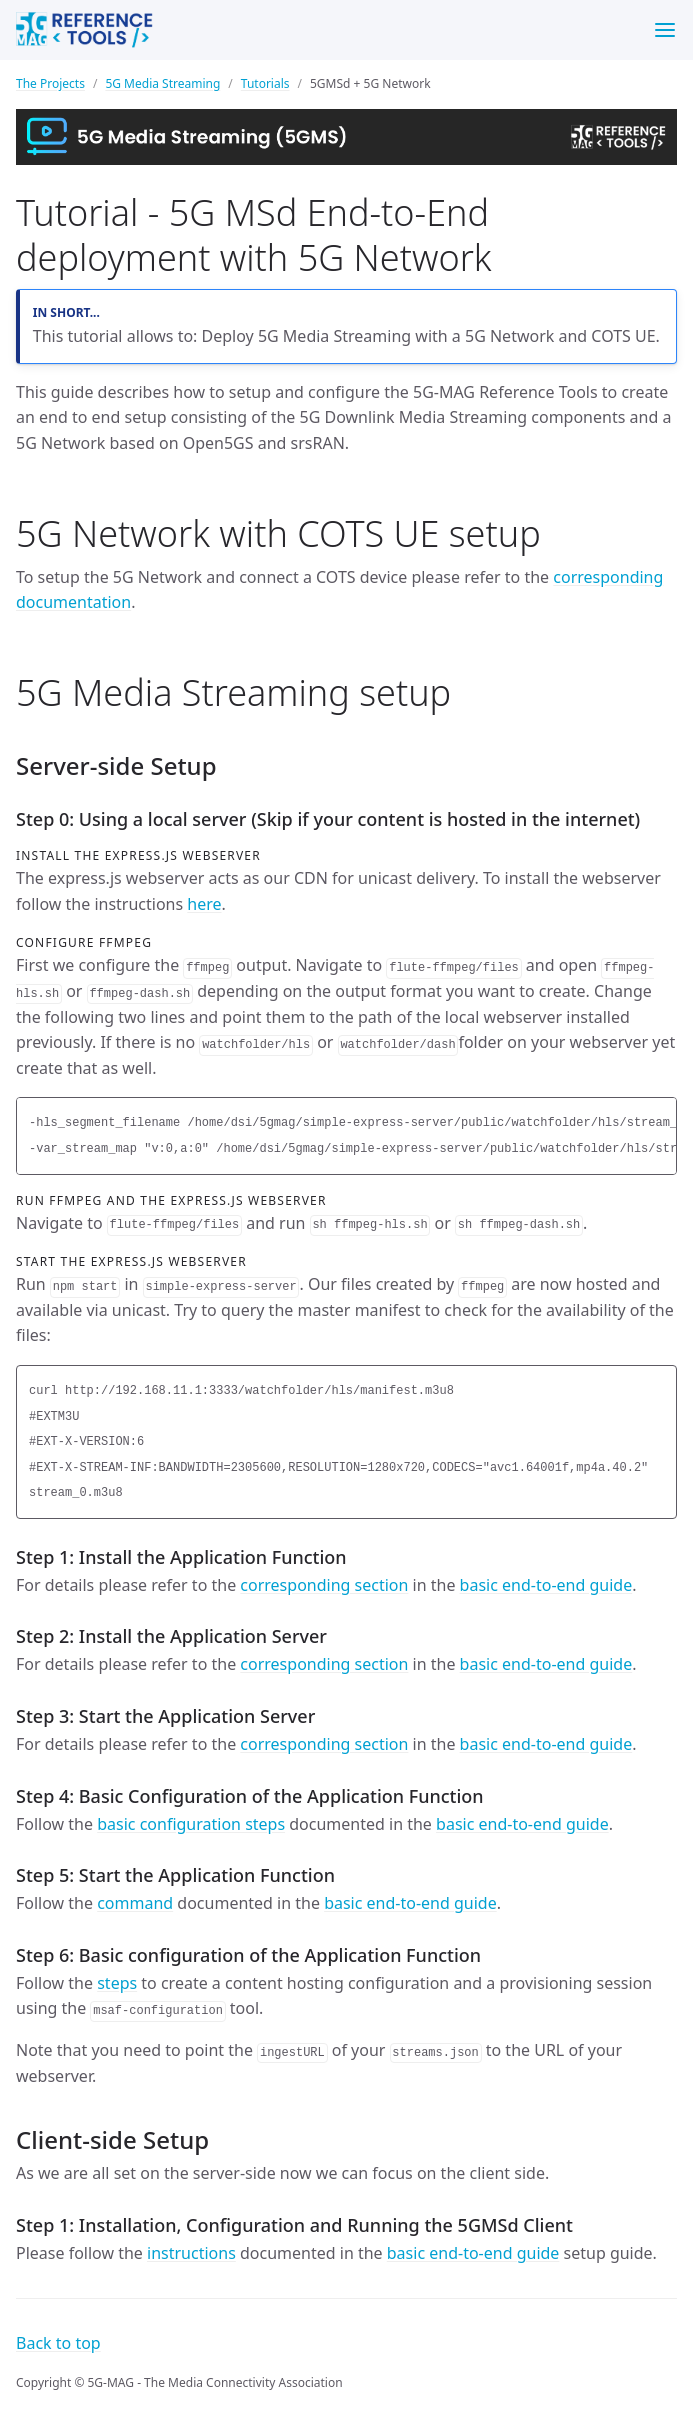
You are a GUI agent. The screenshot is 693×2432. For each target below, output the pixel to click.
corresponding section (324, 1585)
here (204, 904)
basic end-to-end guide (546, 1585)
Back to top (58, 2343)
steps (117, 1983)
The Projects (50, 83)
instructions (191, 2253)
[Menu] (665, 30)
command (135, 1903)
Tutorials (265, 83)
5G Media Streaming (162, 83)
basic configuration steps (191, 1824)
